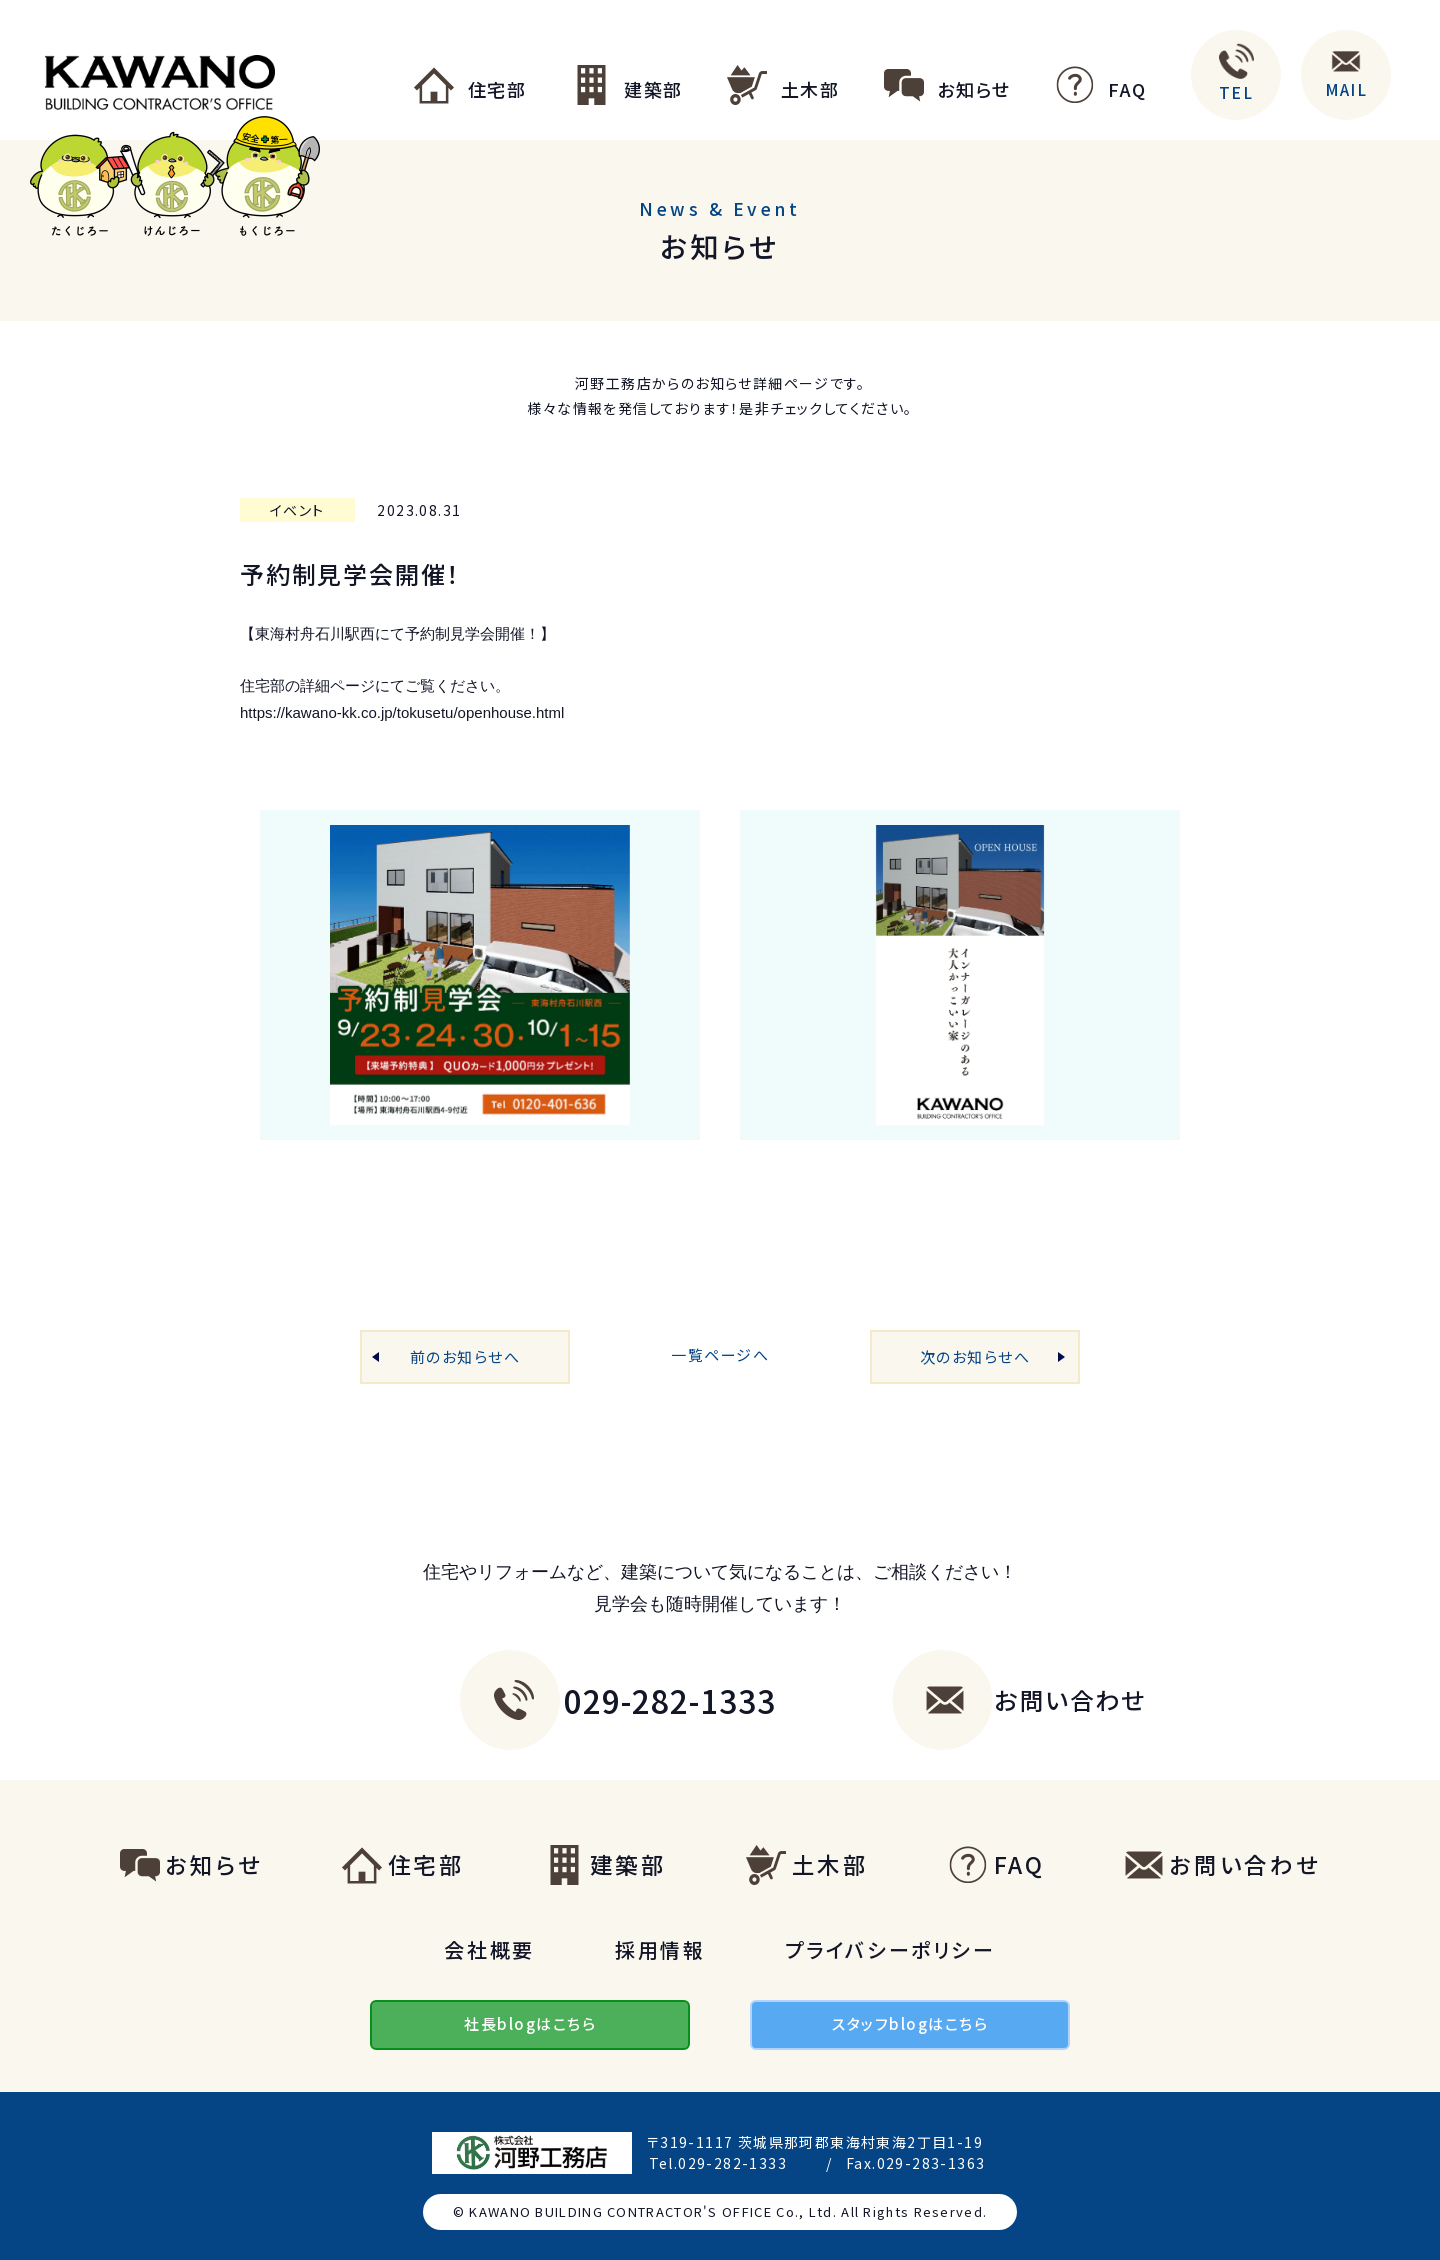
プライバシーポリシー (890, 1949)
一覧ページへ (720, 1354)
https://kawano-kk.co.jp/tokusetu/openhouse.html (402, 712)
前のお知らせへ (465, 1356)
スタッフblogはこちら (910, 2023)
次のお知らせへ (975, 1356)
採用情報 (660, 1949)
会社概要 (489, 1949)
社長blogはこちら (530, 2023)
